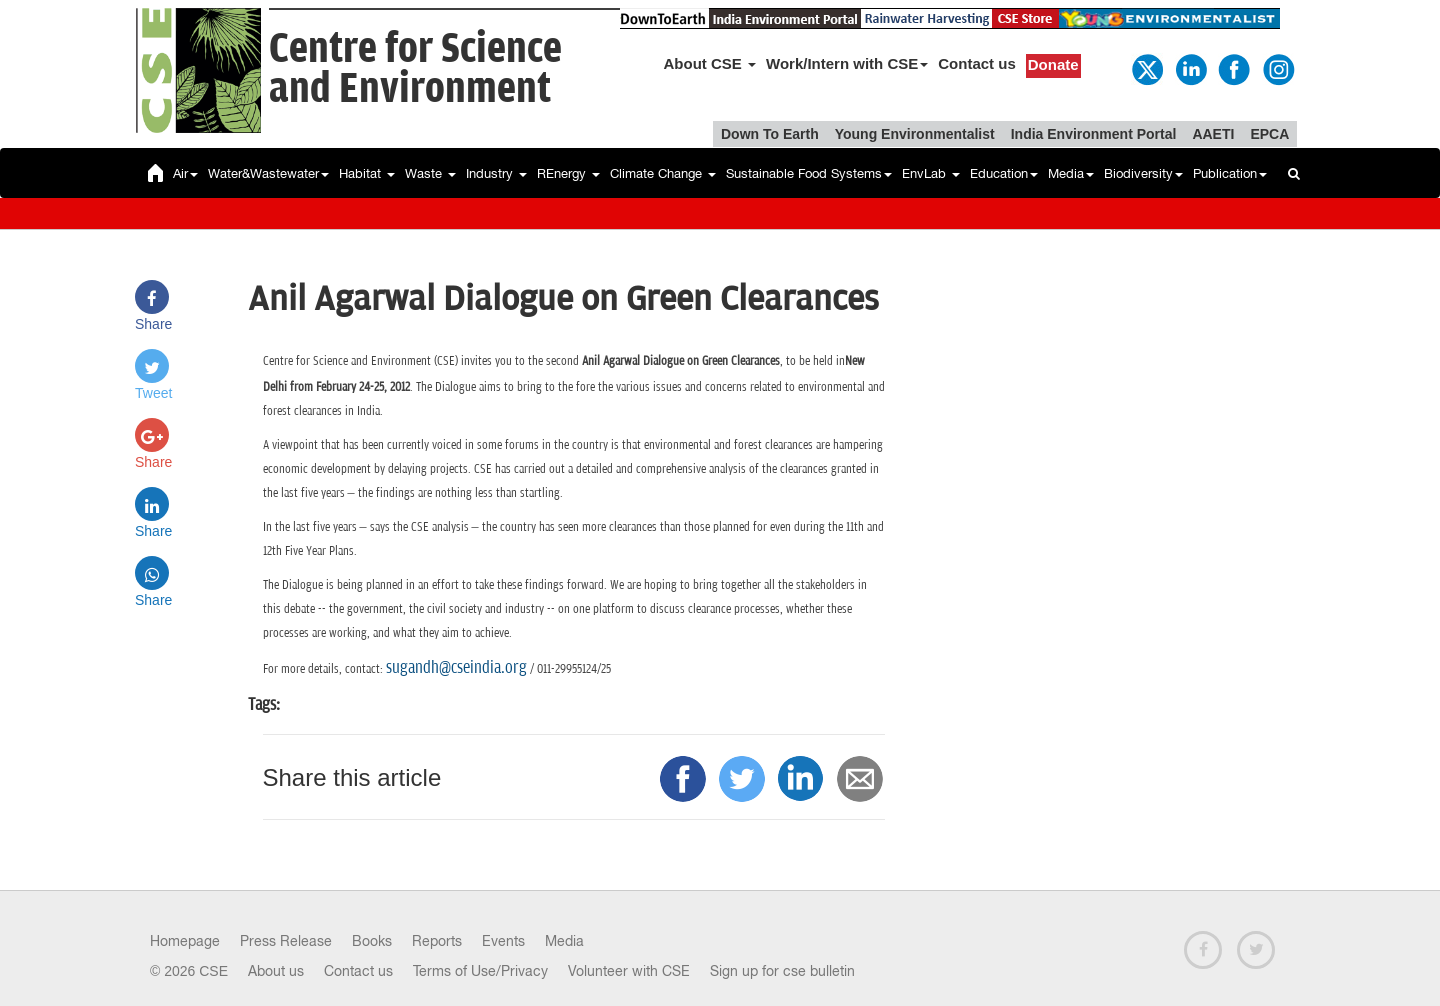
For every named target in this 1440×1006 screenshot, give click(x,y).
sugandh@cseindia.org (456, 668)
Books (372, 941)
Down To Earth (770, 134)
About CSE (710, 63)
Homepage (185, 941)
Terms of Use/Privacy (480, 971)
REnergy (568, 173)
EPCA (1269, 134)
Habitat (367, 173)
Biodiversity (1143, 173)
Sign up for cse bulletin (782, 971)
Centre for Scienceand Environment (415, 69)
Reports (437, 941)
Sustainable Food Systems (809, 173)
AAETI (1213, 134)
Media (1071, 173)
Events (503, 941)
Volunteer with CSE (629, 971)
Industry (496, 173)
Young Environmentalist (915, 134)
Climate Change (663, 173)
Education (1004, 173)
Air (185, 173)
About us (276, 971)
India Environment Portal (1094, 134)
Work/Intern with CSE (847, 63)
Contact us (977, 63)
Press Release (286, 941)
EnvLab (931, 173)
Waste (430, 173)
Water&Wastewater (268, 173)
